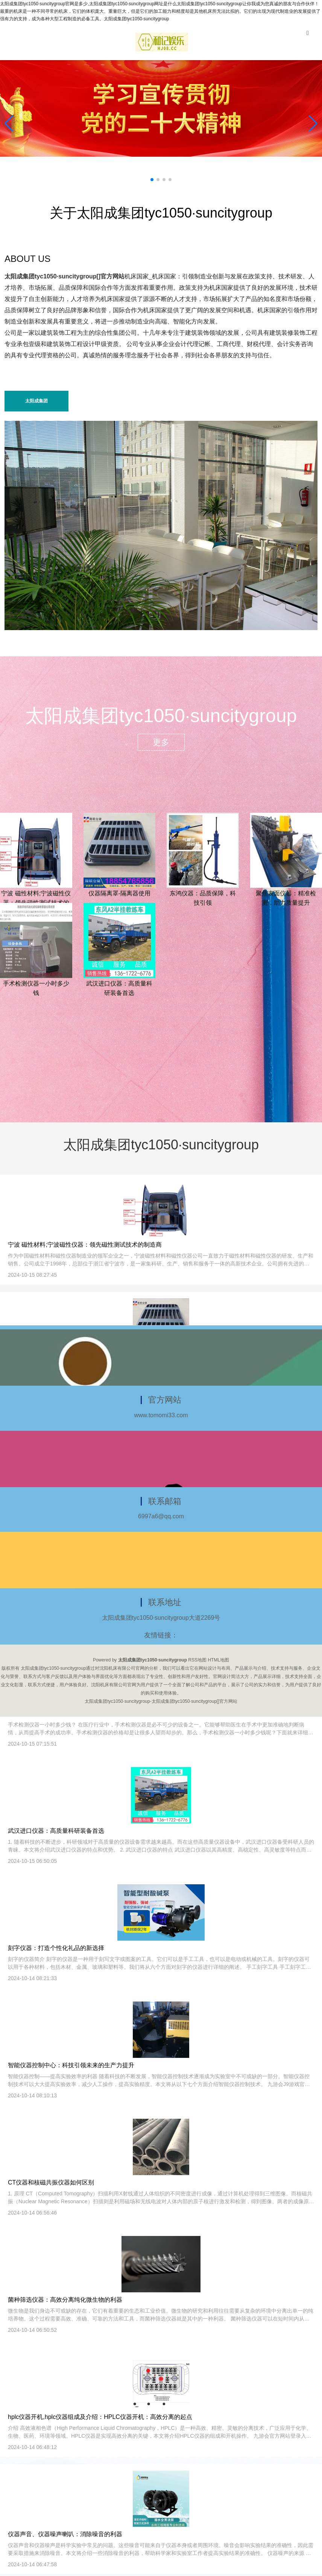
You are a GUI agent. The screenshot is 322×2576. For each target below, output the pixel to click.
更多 (161, 742)
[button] (313, 123)
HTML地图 (218, 1660)
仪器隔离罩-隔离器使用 (119, 893)
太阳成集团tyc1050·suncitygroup (36, 404)
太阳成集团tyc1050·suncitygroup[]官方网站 (65, 276)
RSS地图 (197, 1660)
